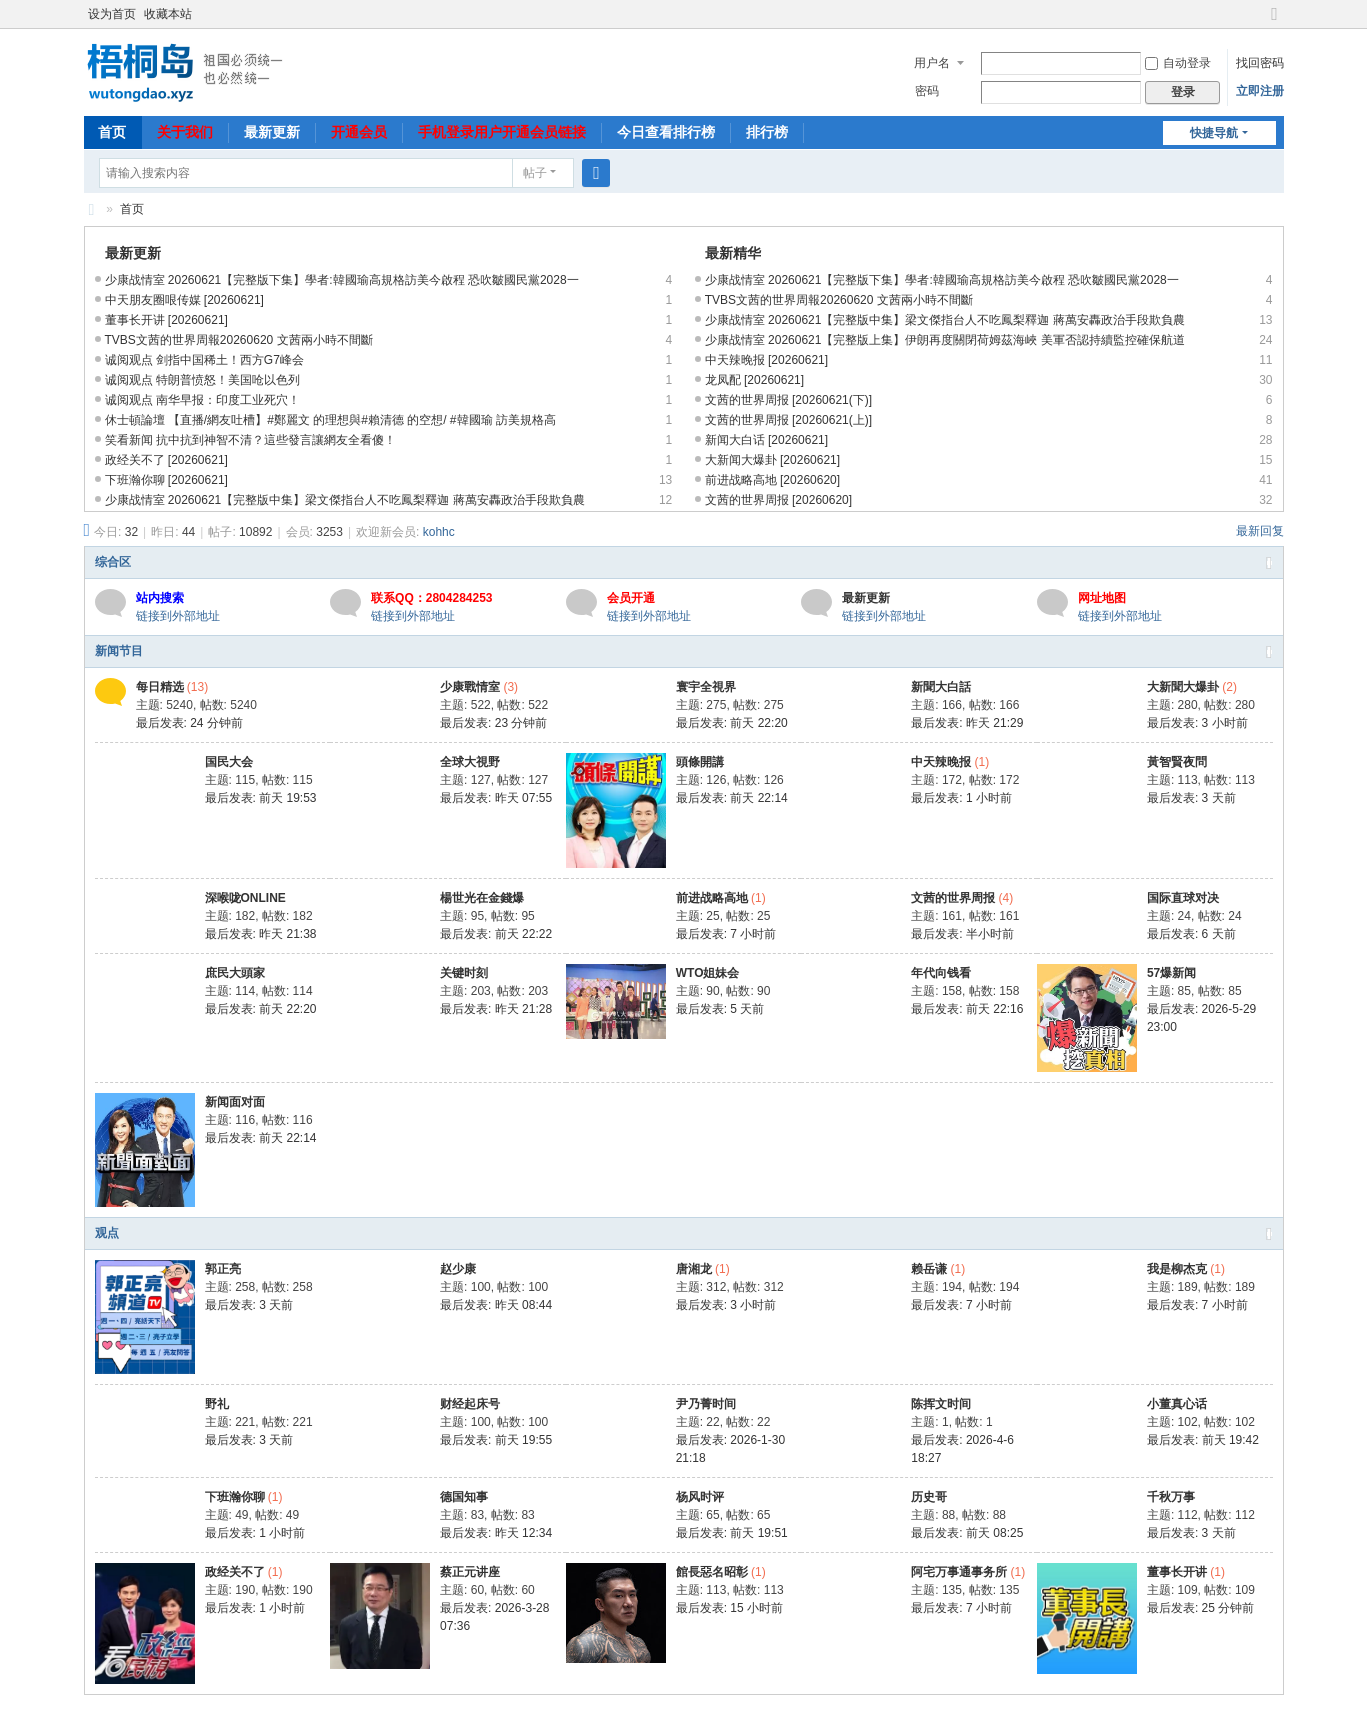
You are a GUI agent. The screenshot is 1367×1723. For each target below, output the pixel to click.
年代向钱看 (941, 973)
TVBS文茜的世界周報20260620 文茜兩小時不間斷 (239, 340)
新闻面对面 (235, 1102)
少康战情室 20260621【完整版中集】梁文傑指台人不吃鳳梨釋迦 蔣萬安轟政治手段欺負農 (345, 500)
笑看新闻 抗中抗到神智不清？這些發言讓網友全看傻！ (250, 440)
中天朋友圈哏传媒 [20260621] (184, 300)
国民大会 (229, 762)
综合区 (113, 562)
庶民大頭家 (235, 973)
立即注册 (1260, 91)
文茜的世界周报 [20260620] (778, 500)
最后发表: (189, 723)
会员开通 (631, 598)
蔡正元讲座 (470, 1572)
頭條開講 (700, 762)
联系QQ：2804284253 (431, 598)
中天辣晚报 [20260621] (766, 360)
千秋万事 (1171, 1497)
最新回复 (1260, 531)
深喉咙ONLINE (245, 898)
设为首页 (112, 14)
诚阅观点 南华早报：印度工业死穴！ (202, 400)
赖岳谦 (929, 1269)
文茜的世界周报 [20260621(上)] (788, 420)
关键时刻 (464, 973)
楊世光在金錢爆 (482, 898)
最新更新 (272, 132)
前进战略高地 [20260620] (772, 480)
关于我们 (185, 132)
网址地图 (1102, 598)
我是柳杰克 (1177, 1269)
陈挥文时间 (941, 1404)
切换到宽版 (1275, 22)
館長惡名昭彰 (712, 1572)
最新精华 (733, 253)
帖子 (535, 173)
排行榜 (767, 132)
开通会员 (359, 132)
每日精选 (160, 687)
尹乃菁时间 (706, 1404)
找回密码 (1260, 63)
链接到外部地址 (178, 616)
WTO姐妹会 (708, 973)
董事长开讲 (1177, 1572)
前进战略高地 (712, 898)
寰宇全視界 (706, 687)
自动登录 (1178, 63)
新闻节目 (119, 651)
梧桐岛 (92, 209)
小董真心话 (1177, 1404)
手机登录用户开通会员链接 (502, 132)
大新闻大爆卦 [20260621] (772, 460)
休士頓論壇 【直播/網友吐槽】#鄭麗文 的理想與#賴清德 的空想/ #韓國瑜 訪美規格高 (330, 420)
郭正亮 (223, 1269)
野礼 (217, 1404)
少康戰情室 (470, 687)
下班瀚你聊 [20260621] (166, 480)
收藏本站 (168, 14)
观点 (107, 1233)
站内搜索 (160, 598)
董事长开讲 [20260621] (166, 320)
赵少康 (458, 1269)
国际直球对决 (1183, 898)
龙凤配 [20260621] (754, 380)
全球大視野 (470, 762)
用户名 (932, 63)
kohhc (439, 532)
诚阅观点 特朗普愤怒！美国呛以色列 (202, 380)
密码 (927, 91)
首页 (112, 132)
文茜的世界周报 (953, 898)
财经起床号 (470, 1404)
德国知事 (464, 1497)
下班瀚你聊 (235, 1497)
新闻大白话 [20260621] (766, 440)
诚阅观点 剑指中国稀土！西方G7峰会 (204, 360)
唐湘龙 (694, 1269)
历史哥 (929, 1497)
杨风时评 (700, 1497)
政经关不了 (235, 1572)
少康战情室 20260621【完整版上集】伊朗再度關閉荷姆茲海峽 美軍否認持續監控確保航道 (945, 340)
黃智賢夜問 (1177, 762)
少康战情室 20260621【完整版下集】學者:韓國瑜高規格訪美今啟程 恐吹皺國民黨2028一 (342, 280)
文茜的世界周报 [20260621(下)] (788, 400)
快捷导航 (1214, 133)
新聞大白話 (941, 687)
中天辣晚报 (941, 762)
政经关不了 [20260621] (166, 460)
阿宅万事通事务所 (959, 1572)
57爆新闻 (1171, 973)
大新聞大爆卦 (1183, 687)
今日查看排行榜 (666, 132)
